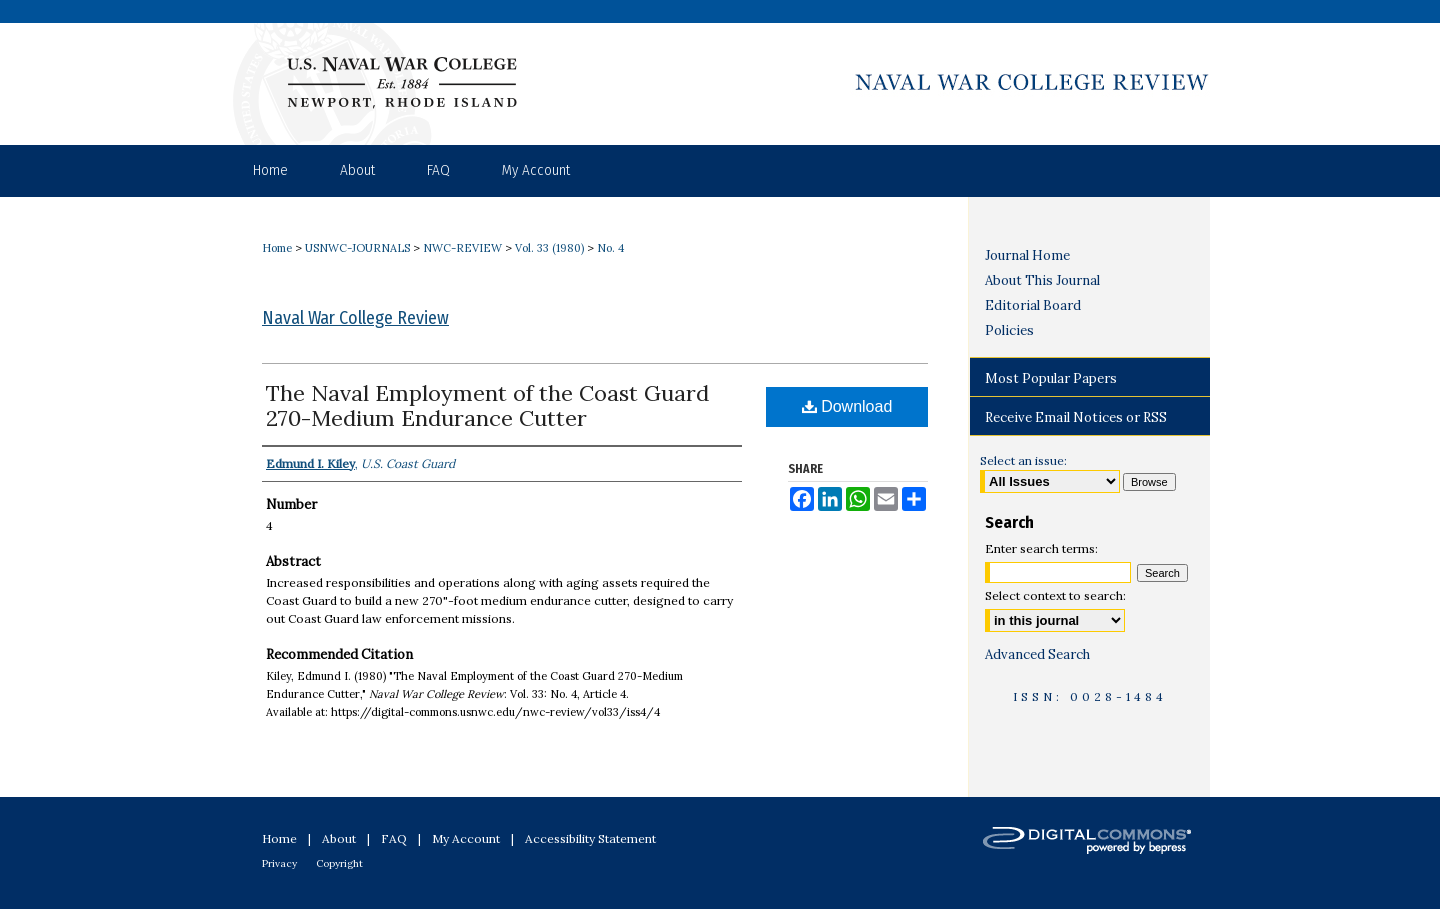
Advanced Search (1037, 654)
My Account (466, 838)
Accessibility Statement (590, 838)
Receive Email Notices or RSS (1076, 417)
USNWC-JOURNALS (357, 248)
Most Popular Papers (1051, 378)
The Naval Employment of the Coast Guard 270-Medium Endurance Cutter (487, 405)
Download (847, 406)
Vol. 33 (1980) (549, 248)
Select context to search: (1055, 595)
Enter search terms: (1041, 548)
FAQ (394, 838)
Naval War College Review (355, 318)
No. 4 (610, 248)
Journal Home (1027, 255)
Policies (1009, 330)
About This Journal (1042, 280)
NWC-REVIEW (462, 248)
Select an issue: (1023, 460)
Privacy (279, 863)
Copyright (339, 863)
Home (277, 248)
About (339, 838)
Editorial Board (1033, 305)
